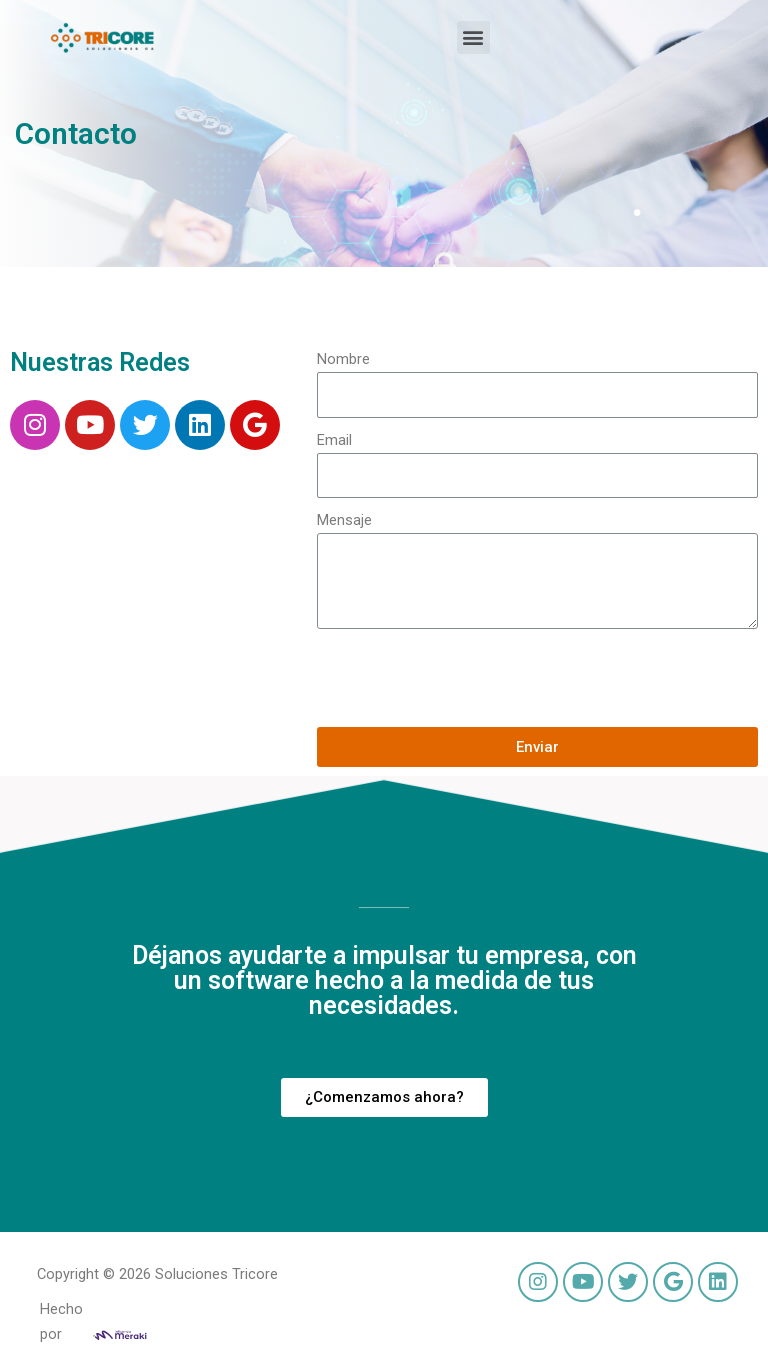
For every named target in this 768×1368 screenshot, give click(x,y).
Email (334, 440)
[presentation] (469, 678)
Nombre (343, 359)
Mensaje (344, 520)
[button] (473, 37)
